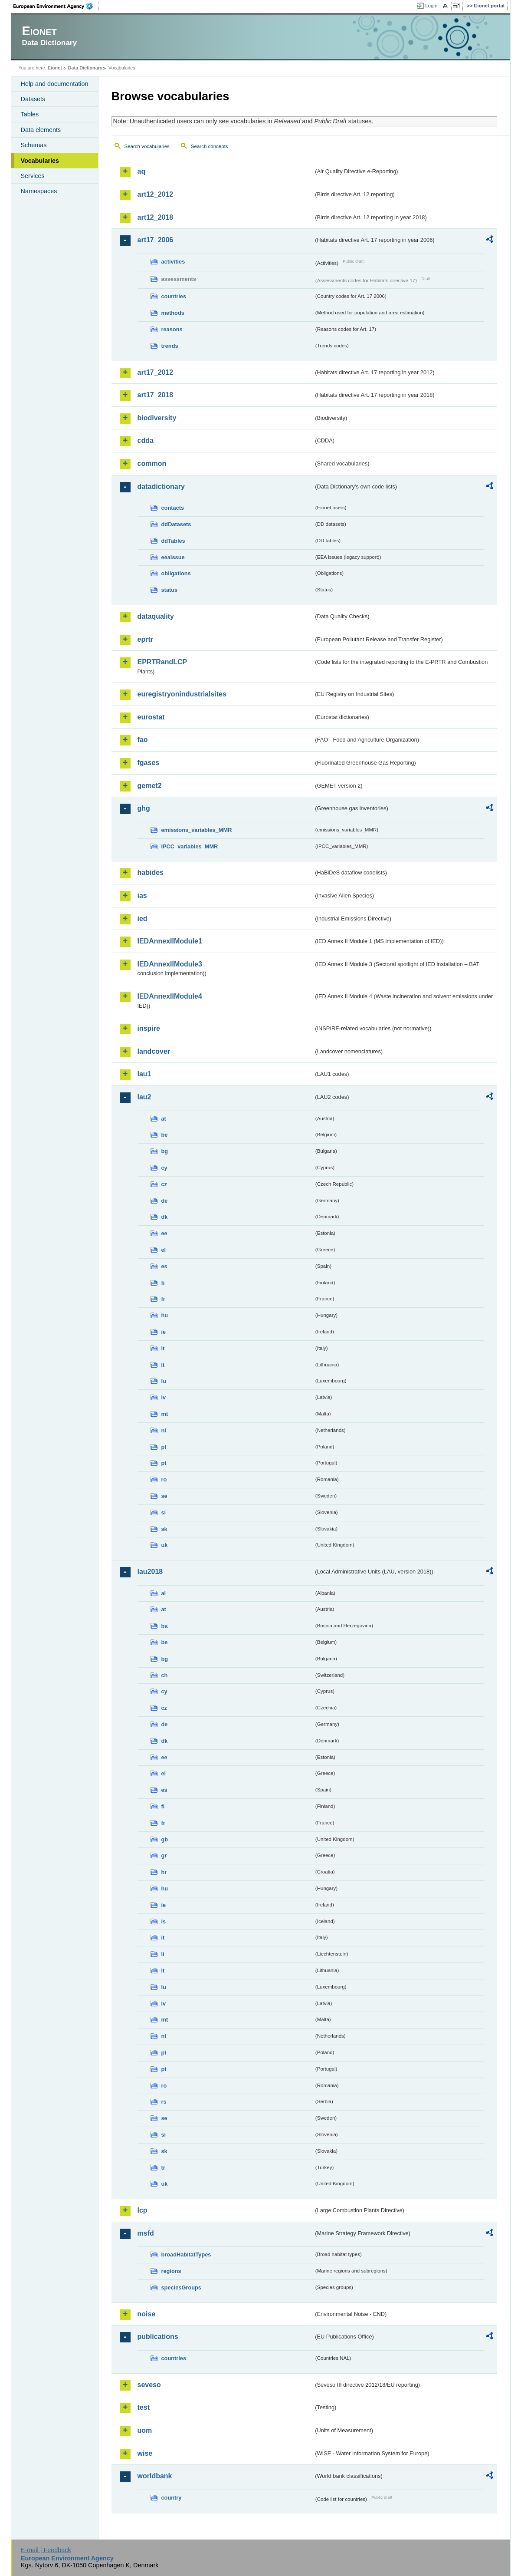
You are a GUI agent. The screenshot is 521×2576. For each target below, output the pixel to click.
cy (164, 1167)
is (163, 1921)
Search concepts (209, 146)
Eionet (55, 67)
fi (163, 1283)
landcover (154, 1051)
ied (142, 918)
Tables (30, 114)
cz (164, 1184)
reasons (172, 329)
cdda (146, 440)
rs (164, 2101)
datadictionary (161, 486)
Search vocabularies (147, 146)
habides (151, 872)
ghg (144, 808)
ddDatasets (176, 524)
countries (174, 296)
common (152, 463)
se (164, 1496)
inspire (149, 1028)
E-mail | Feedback (46, 2549)
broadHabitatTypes (186, 2254)
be (164, 1134)
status (169, 590)
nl (163, 1430)
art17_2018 (156, 395)
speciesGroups (181, 2287)
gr (164, 1855)
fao (143, 739)
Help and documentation (54, 83)
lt (163, 1365)
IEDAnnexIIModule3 (170, 964)
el (163, 1250)
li (162, 1954)
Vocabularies (40, 160)
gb (164, 1839)
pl (163, 1447)
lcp (142, 2210)
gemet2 (150, 785)
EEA (55, 6)
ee (164, 1233)
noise (147, 2314)
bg (164, 1151)
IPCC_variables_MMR (189, 846)
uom (145, 2430)
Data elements (41, 129)
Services (33, 175)
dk (164, 1217)
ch (164, 1675)
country (171, 2497)
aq (142, 171)
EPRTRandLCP (162, 662)
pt (164, 1463)
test (144, 2407)
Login (431, 5)
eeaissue (173, 557)
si (163, 1512)
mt (164, 1414)
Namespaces (39, 191)
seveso (149, 2384)
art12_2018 (156, 217)
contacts (172, 508)
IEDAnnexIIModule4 (170, 996)
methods (172, 313)
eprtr (145, 639)
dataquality (156, 616)
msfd (146, 2233)
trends (169, 346)
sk (164, 1529)
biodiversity (157, 418)
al (163, 1593)
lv (163, 1397)
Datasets (33, 99)
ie (163, 1332)
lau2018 (150, 1571)
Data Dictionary (85, 67)
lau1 (144, 1074)
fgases (149, 762)
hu (164, 1315)
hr (164, 1872)
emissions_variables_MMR (196, 830)
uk (164, 1545)
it (163, 1348)
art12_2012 (156, 194)
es (164, 1266)
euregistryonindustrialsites (182, 694)
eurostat (151, 717)
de (164, 1200)
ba (164, 1626)
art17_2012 (156, 372)
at (163, 1118)
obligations (176, 573)
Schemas (34, 145)
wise (145, 2453)
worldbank (155, 2476)
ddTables (173, 541)
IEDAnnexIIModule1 (170, 941)
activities (173, 261)
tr (163, 2167)
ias (142, 895)
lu (163, 1381)
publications (158, 2336)
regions (171, 2271)
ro (164, 1479)
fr (163, 1299)
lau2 (144, 1097)
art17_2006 (156, 240)
